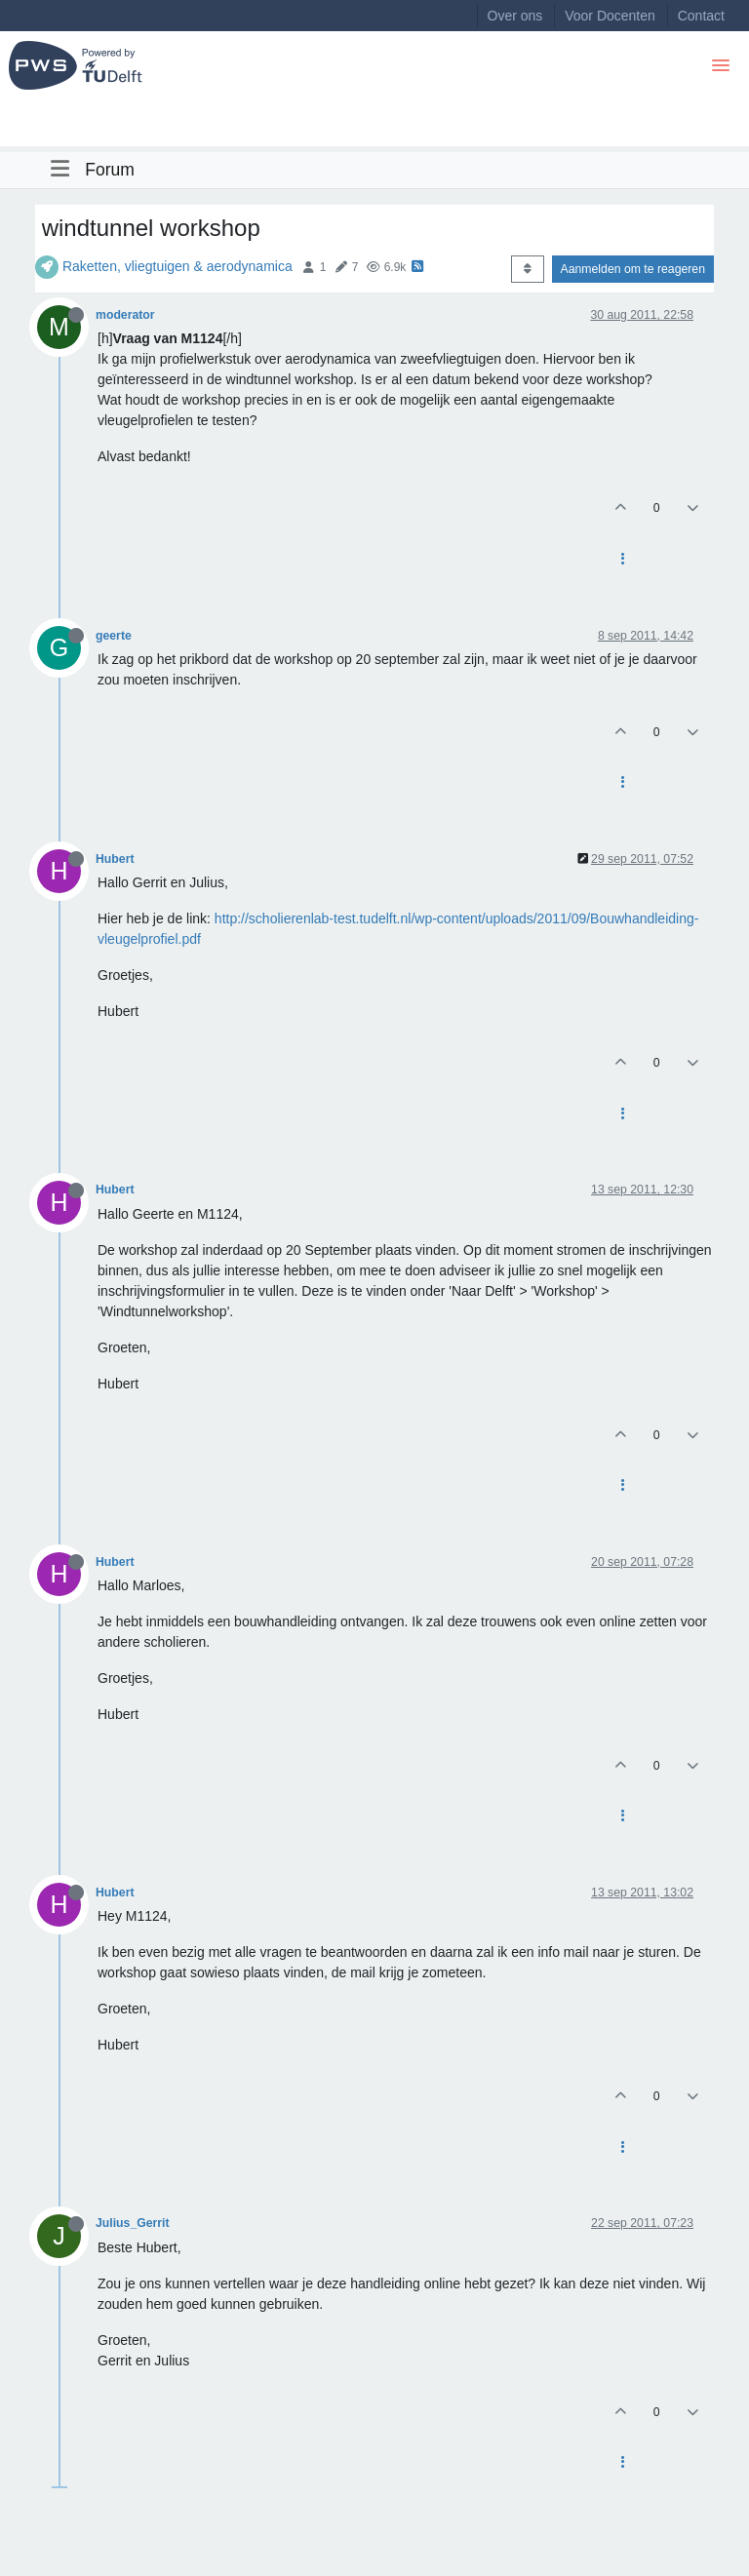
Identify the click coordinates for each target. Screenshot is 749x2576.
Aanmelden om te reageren (633, 269)
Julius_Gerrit (133, 2223)
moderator (125, 315)
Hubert (115, 859)
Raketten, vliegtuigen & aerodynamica (177, 266)
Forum (110, 169)
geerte (114, 636)
